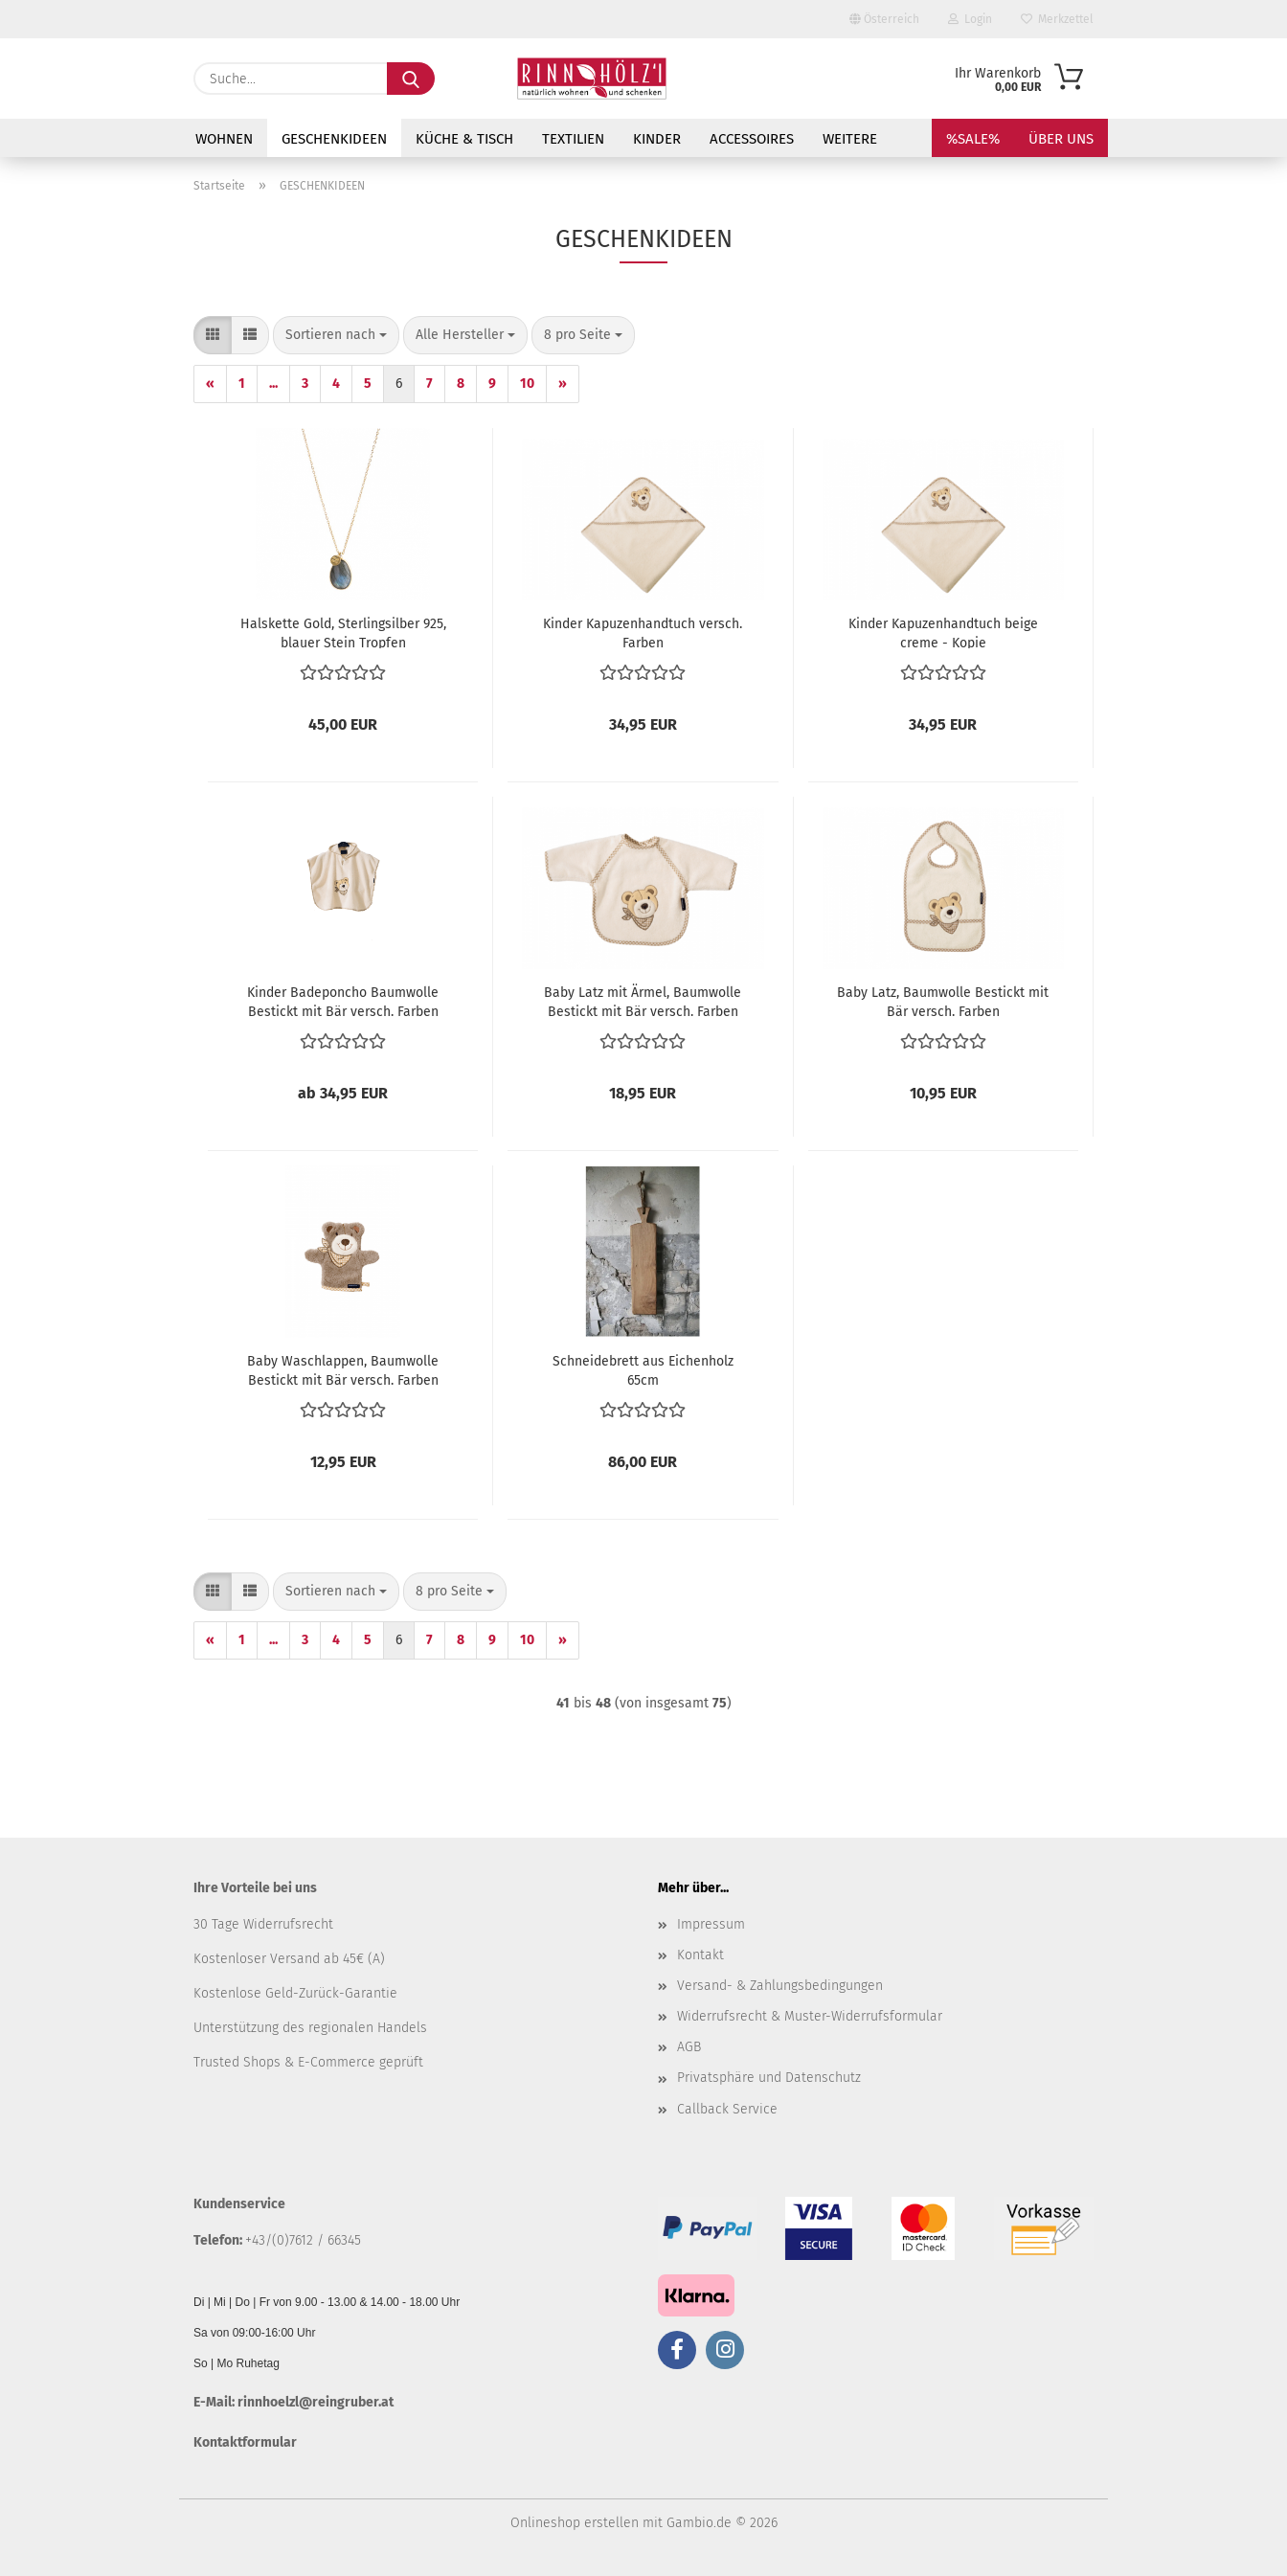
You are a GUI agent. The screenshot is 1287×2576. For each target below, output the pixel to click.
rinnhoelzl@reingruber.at (315, 2402)
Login (970, 19)
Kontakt (700, 1955)
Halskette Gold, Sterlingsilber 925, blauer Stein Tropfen (343, 632)
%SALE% (973, 138)
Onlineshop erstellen (574, 2523)
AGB (689, 2047)
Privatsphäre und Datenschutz (769, 2077)
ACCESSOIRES (752, 138)
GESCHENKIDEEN (334, 138)
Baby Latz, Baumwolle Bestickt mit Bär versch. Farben (943, 1000)
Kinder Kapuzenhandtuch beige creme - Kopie (943, 632)
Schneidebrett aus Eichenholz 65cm (643, 1369)
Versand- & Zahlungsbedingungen (780, 1985)
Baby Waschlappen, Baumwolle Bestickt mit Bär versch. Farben (343, 1369)
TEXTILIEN (573, 138)
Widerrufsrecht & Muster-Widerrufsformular (809, 2016)
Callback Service (727, 2109)
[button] (212, 335)
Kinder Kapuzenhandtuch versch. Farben (642, 632)
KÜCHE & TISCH (464, 138)
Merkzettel (1057, 19)
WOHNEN (224, 138)
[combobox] (336, 335)
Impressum (711, 1924)
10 (527, 383)
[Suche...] (411, 78)
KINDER (657, 138)
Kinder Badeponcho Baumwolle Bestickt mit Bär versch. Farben (343, 1000)
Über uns (1061, 138)
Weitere (850, 138)
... (273, 383)
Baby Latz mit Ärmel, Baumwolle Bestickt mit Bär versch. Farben (642, 1000)
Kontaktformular (245, 2442)
